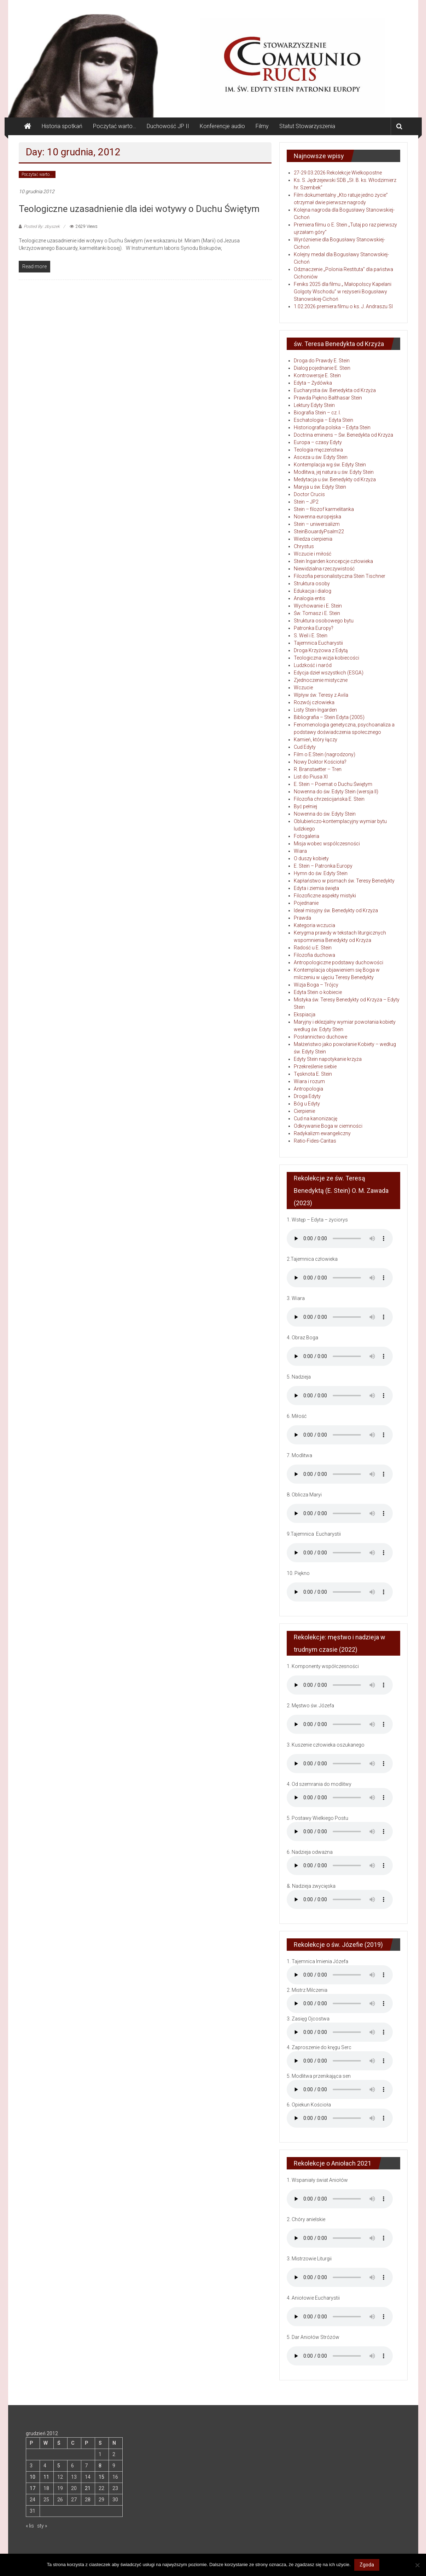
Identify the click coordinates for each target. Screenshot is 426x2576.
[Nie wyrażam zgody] (417, 2565)
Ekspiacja (304, 1014)
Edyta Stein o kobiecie (318, 992)
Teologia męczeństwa (318, 450)
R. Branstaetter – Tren (318, 769)
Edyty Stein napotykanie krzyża (328, 1059)
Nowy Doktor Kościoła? (320, 762)
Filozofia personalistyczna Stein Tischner (339, 576)
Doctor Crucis (309, 494)
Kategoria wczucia (314, 925)
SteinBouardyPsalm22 (319, 531)
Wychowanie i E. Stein (318, 606)
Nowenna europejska (317, 516)
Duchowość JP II (168, 126)
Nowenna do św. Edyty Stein (325, 814)
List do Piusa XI (311, 777)
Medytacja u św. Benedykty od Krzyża (335, 479)
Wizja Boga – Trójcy (316, 985)
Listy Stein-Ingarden (315, 710)
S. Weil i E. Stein (310, 635)
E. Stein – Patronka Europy (323, 866)
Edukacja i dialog (312, 591)
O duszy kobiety (311, 858)
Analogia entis (309, 598)
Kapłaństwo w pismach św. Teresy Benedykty (344, 881)
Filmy (262, 126)
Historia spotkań (62, 126)
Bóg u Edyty (307, 1103)
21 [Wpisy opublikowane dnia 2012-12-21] (88, 2488)
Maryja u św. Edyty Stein (320, 487)
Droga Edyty (307, 1096)
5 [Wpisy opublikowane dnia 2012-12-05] (58, 2465)
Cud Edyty (305, 747)
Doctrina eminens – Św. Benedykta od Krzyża (343, 435)
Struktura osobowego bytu (324, 620)
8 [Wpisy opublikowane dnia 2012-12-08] (100, 2465)
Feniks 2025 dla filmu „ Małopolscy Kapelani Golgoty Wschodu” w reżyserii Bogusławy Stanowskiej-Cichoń (342, 291)
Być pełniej (305, 806)
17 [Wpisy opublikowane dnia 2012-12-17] (32, 2488)
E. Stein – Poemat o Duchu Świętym (333, 784)
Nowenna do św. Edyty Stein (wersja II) (336, 791)
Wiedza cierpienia (313, 539)
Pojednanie (306, 903)
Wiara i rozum (309, 1081)
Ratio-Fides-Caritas (315, 1141)
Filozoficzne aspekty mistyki (325, 895)
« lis (30, 2526)
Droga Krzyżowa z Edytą (321, 650)
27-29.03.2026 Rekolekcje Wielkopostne (338, 173)
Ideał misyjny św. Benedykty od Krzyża (336, 910)
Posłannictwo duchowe (320, 1037)
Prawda (302, 918)
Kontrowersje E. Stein (317, 375)
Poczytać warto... (37, 174)
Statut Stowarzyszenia (307, 126)
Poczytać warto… (114, 126)
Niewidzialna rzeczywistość (324, 568)
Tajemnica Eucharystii (318, 643)
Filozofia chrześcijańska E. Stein (329, 799)
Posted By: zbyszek (42, 226)
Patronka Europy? (313, 628)
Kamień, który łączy (315, 739)
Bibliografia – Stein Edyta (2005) (329, 717)
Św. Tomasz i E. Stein (317, 613)
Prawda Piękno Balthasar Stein (328, 398)
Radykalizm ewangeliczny (322, 1133)
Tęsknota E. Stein (313, 1074)
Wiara (300, 851)
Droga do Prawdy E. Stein (322, 360)
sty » (42, 2526)
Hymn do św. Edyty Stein (321, 873)
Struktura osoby (312, 583)
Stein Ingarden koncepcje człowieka (333, 561)
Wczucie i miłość (312, 554)
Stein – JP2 (306, 502)
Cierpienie (304, 1111)
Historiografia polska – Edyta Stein (332, 427)
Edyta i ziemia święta (316, 888)
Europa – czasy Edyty (318, 442)
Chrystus (304, 546)
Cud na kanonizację (315, 1118)
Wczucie (303, 687)
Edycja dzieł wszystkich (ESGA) (328, 672)
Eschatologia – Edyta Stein (323, 420)
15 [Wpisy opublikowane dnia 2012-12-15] (101, 2477)
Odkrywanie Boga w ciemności (328, 1126)
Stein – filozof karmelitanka (324, 509)
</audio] (340, 1899)
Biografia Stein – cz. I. (317, 412)
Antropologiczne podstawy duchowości (338, 962)
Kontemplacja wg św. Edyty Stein (330, 464)
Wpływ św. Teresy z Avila (321, 695)
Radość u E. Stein (313, 947)
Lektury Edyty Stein (314, 405)
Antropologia (308, 1089)
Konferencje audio (222, 126)
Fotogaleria (306, 836)
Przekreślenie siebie (315, 1066)
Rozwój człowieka (314, 702)
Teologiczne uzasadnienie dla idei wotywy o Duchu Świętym (139, 208)
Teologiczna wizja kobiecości (326, 658)
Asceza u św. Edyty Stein (321, 457)
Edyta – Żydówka (313, 383)
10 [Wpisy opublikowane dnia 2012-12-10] (32, 2477)
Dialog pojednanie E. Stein (322, 368)
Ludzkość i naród (313, 665)
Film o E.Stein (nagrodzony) (324, 754)
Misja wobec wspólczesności (327, 843)
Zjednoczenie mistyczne (321, 680)
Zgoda (367, 2565)
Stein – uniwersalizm (317, 524)
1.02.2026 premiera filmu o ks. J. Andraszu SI (343, 306)
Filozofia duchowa (314, 955)
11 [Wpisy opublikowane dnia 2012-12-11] (46, 2477)
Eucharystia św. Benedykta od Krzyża (335, 390)
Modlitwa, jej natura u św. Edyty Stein (334, 472)
